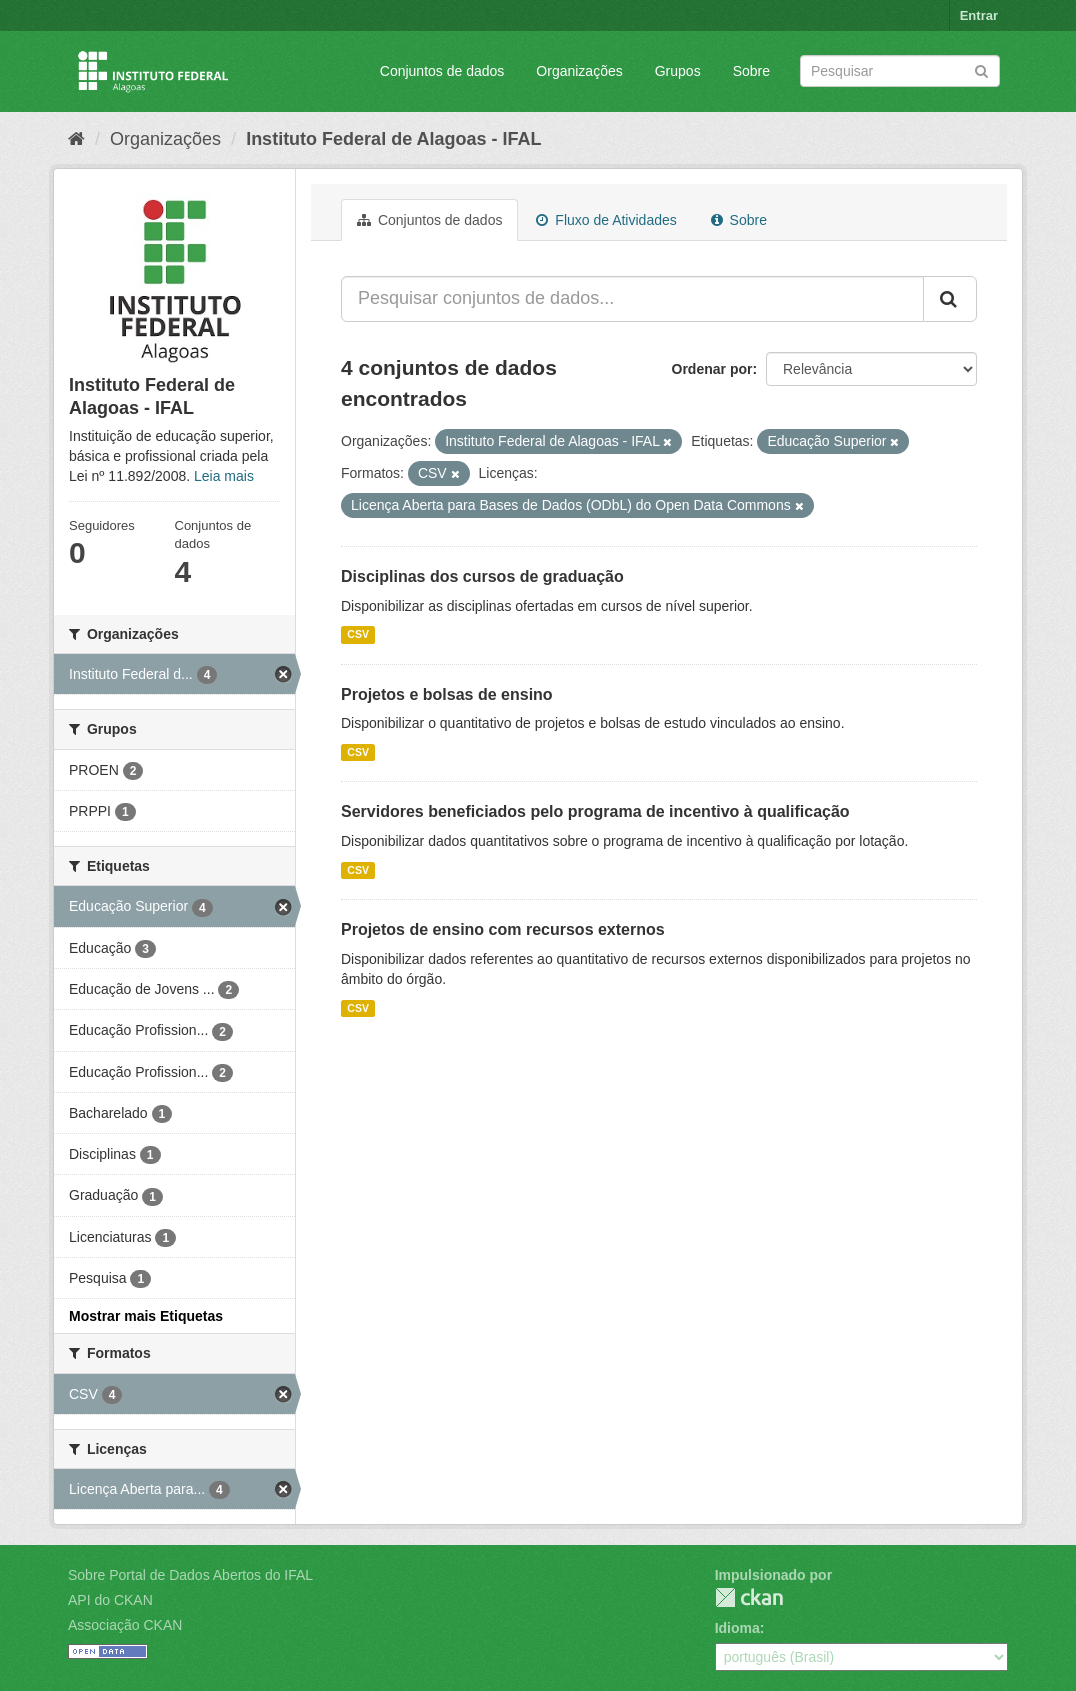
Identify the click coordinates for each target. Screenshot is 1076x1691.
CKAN (749, 1597)
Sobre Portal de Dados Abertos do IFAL (190, 1575)
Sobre (751, 71)
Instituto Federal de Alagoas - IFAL (393, 139)
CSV (358, 635)
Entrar (979, 15)
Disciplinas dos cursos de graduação (482, 576)
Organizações (579, 71)
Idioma (737, 1628)
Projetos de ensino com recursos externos (503, 929)
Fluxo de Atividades (606, 220)
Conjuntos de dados (442, 71)
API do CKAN (110, 1600)
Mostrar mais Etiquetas (146, 1316)
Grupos (678, 71)
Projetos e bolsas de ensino (447, 694)
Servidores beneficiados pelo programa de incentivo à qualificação (595, 811)
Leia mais (224, 476)
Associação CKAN (125, 1625)
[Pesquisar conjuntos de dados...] (632, 299)
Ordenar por (712, 369)
